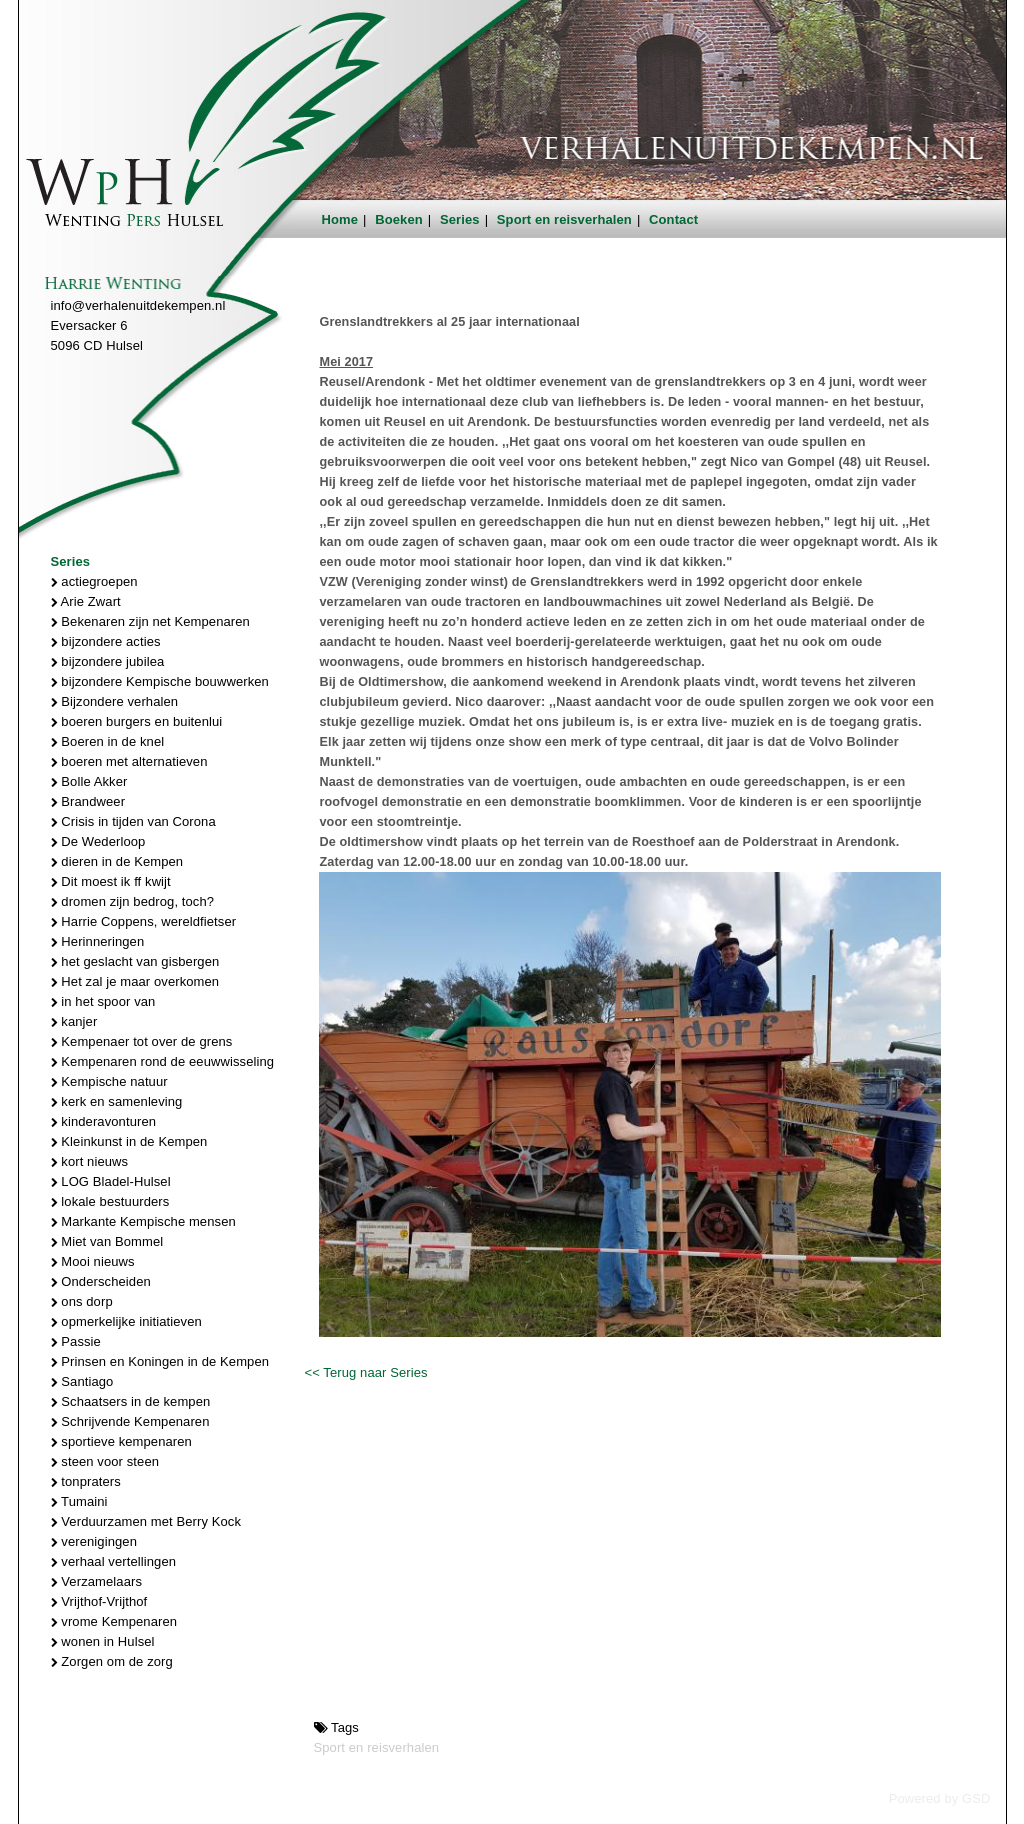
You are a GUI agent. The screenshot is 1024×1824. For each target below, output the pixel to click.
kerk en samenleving (117, 1101)
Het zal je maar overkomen (135, 981)
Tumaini (79, 1501)
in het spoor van (103, 1001)
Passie (76, 1341)
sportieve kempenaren (121, 1441)
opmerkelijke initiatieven (126, 1321)
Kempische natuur (109, 1081)
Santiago (82, 1381)
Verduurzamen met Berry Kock (146, 1521)
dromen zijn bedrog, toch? (133, 901)
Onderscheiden (101, 1281)
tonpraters (86, 1481)
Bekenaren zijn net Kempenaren (150, 621)
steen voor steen (105, 1461)
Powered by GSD (940, 1798)
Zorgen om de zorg (112, 1661)
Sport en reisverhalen (564, 219)
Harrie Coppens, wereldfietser (144, 921)
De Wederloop (98, 841)
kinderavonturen (104, 1121)
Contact (673, 219)
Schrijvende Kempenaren (130, 1421)
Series (460, 219)
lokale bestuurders (110, 1201)
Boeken (399, 219)
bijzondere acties (106, 641)
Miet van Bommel (107, 1241)
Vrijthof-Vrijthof (99, 1601)
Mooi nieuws (93, 1261)
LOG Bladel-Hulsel (111, 1181)
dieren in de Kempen (117, 861)
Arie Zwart (86, 601)
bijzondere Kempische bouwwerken (160, 681)
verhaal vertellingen (114, 1561)
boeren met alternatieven (129, 761)
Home (340, 219)
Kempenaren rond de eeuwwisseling (163, 1061)
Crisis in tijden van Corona (133, 821)
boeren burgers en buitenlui (137, 721)
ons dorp (82, 1301)
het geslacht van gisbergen (135, 961)
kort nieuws (90, 1161)
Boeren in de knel (108, 741)
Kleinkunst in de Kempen (129, 1141)
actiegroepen (94, 581)
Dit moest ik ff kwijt (111, 881)
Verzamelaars (97, 1581)
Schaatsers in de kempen (131, 1401)
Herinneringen (98, 941)
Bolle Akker (89, 781)
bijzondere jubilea (108, 661)
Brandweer (88, 801)
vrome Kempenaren (114, 1621)
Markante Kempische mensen (143, 1221)
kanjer (74, 1021)
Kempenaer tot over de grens (142, 1041)
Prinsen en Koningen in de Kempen (160, 1361)
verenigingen (94, 1541)
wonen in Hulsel (103, 1641)
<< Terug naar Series (365, 1372)
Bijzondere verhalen (115, 701)
